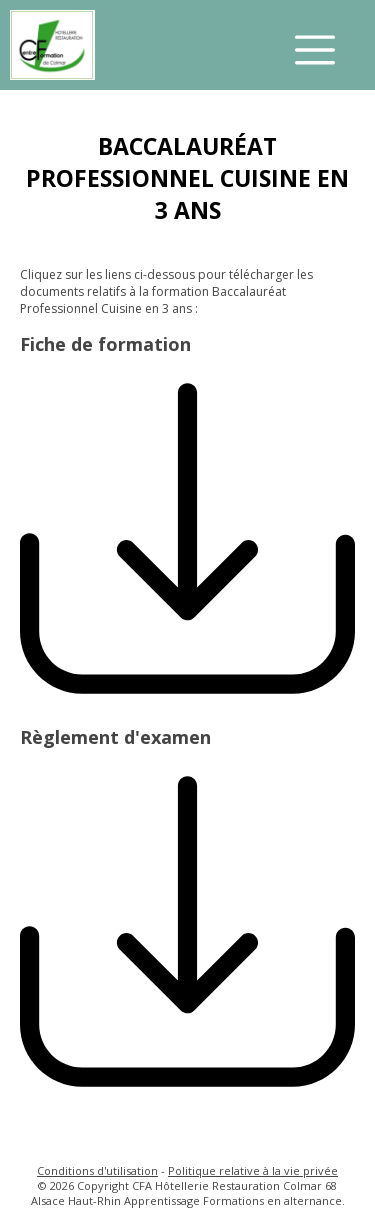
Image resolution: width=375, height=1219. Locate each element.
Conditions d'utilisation (97, 1170)
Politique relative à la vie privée (253, 1170)
